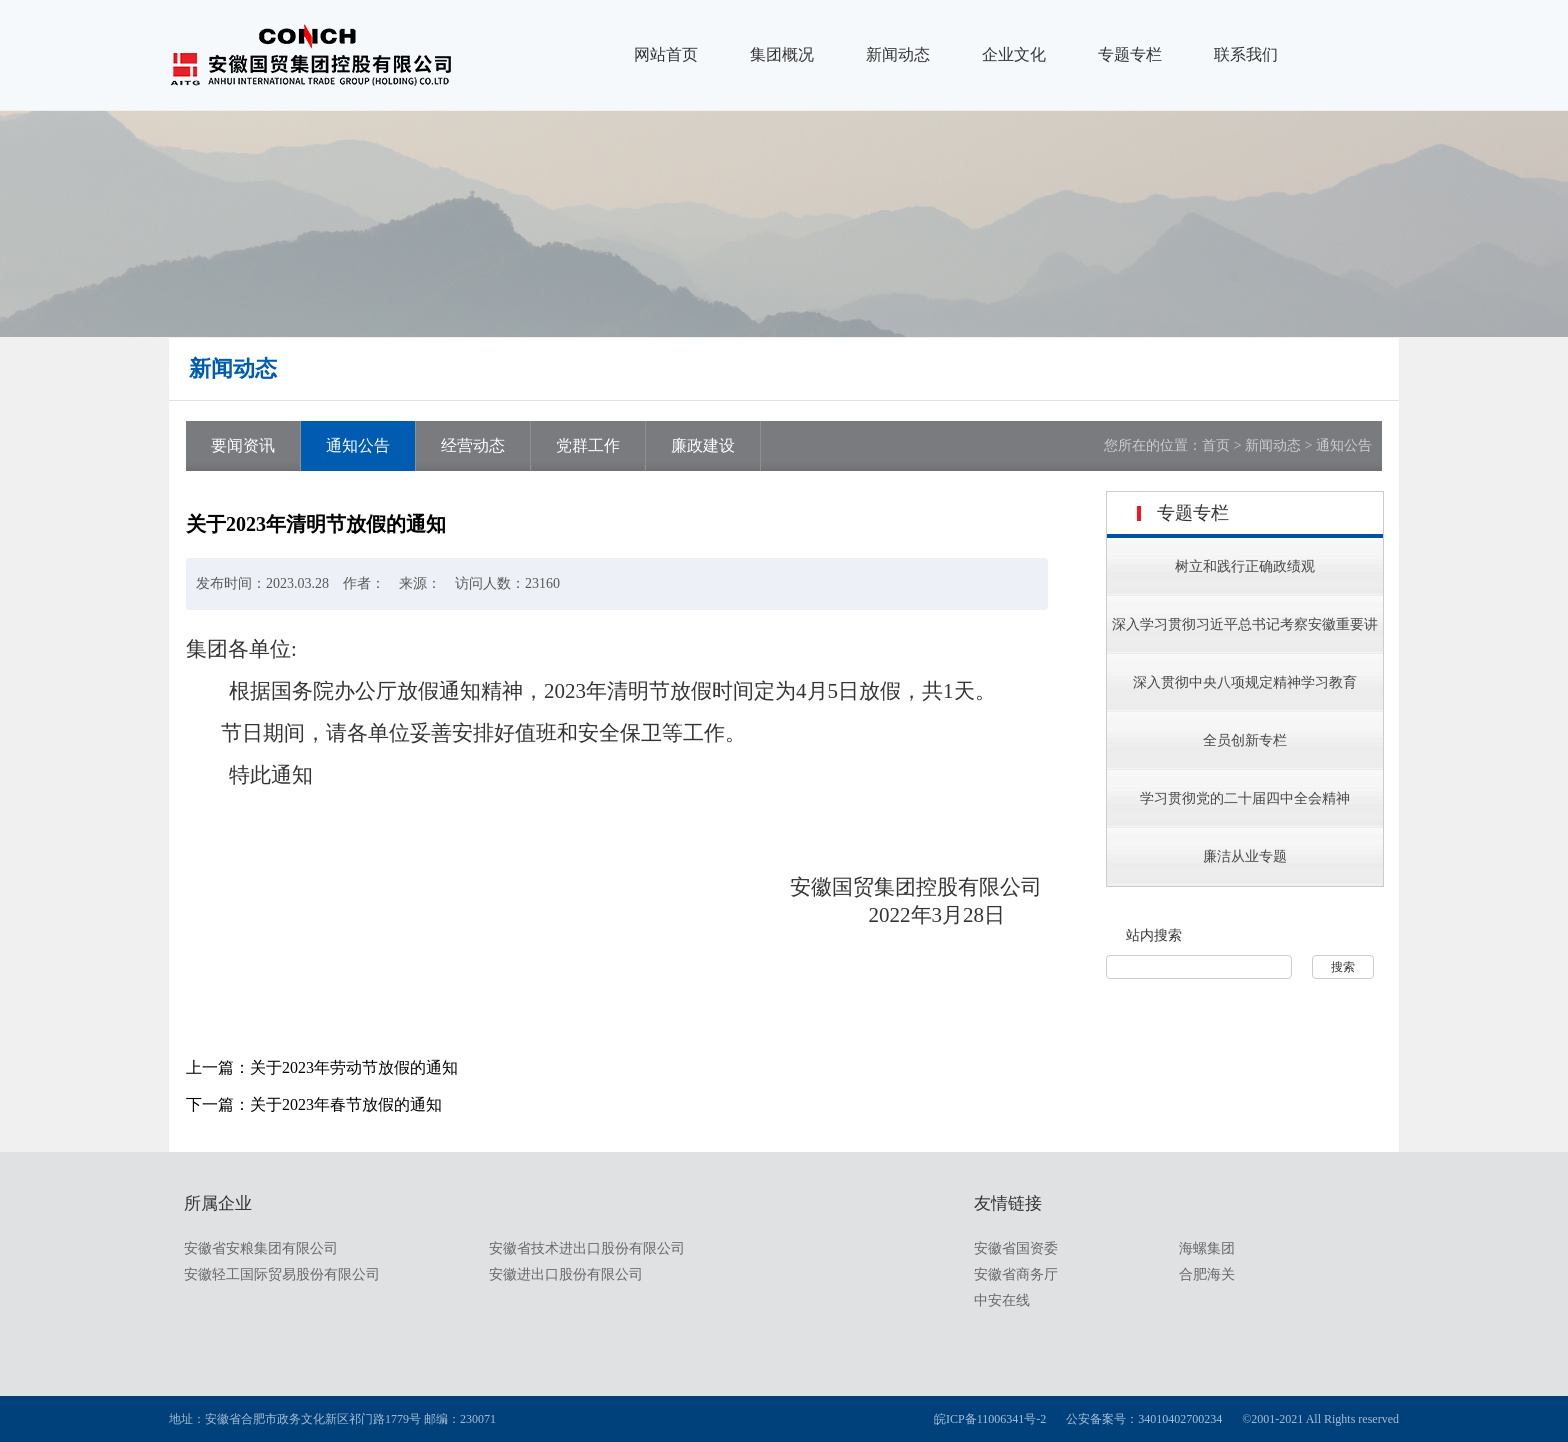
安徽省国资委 (1016, 1248)
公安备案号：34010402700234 (1144, 1419)
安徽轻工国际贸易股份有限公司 (282, 1274)
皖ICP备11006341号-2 (990, 1419)
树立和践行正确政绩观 (1245, 566)
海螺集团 (1207, 1248)
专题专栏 (1130, 54)
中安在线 (1002, 1300)
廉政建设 (703, 445)
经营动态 (473, 445)
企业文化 (1014, 54)
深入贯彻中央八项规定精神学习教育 (1245, 682)
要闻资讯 (243, 445)
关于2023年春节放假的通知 (346, 1104)
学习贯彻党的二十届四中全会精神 (1245, 798)
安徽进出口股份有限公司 (566, 1274)
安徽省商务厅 (1016, 1274)
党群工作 (588, 445)
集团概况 (782, 54)
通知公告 (358, 445)
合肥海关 (1207, 1274)
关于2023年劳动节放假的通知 (354, 1067)
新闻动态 (898, 54)
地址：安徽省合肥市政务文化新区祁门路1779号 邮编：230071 (332, 1419)
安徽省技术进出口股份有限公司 (587, 1248)
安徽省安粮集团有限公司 (261, 1248)
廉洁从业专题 (1245, 856)
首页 (1216, 445)
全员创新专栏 (1245, 740)
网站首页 (666, 54)
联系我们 (1246, 54)
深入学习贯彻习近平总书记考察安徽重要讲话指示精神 (1245, 649)
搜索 (1343, 967)
